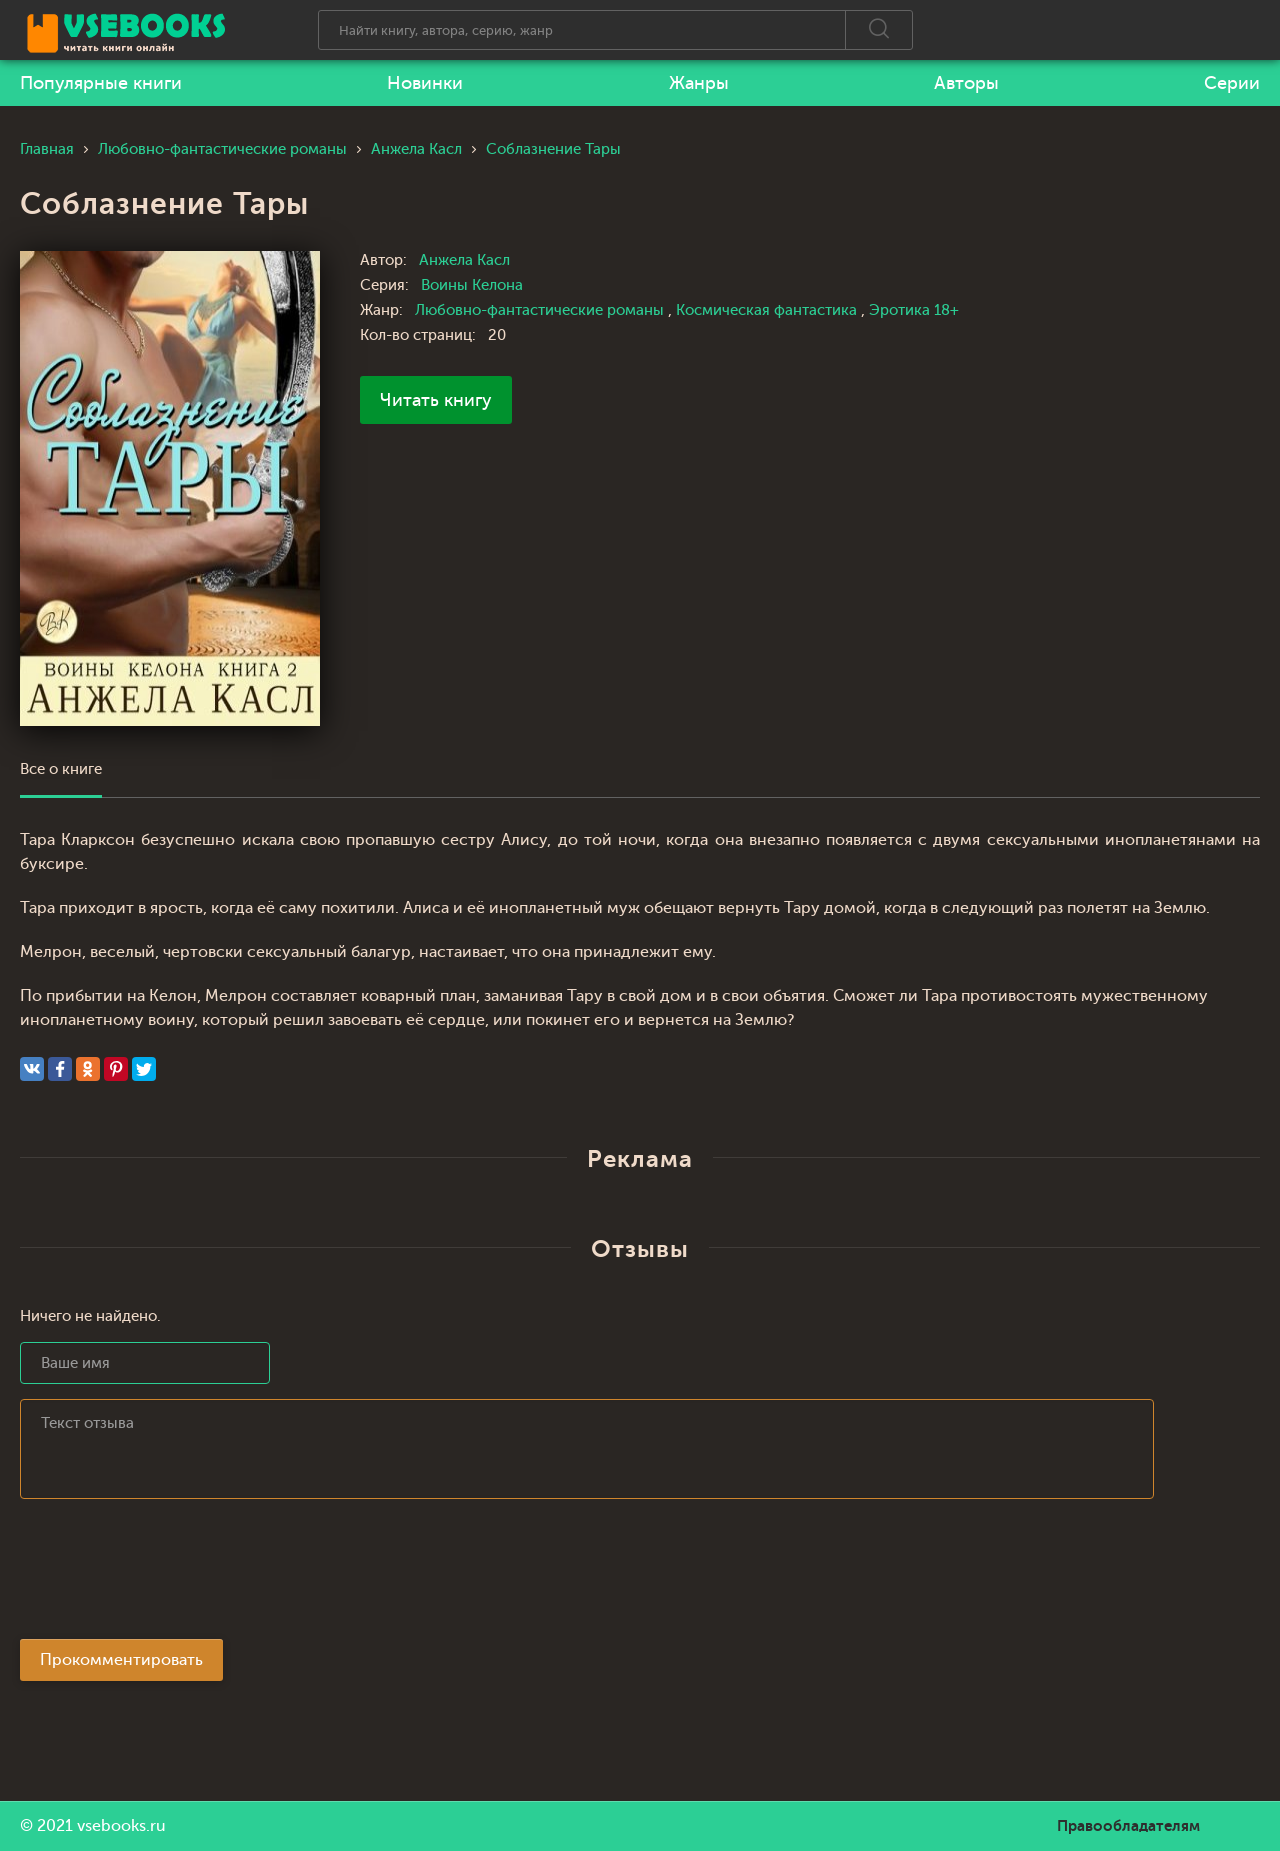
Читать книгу (436, 400)
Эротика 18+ (914, 310)
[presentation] (172, 1575)
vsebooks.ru (121, 1826)
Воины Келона (472, 285)
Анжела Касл (464, 260)
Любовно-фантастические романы (541, 310)
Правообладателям (1128, 1826)
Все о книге (61, 769)
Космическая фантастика (768, 310)
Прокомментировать (121, 1660)
